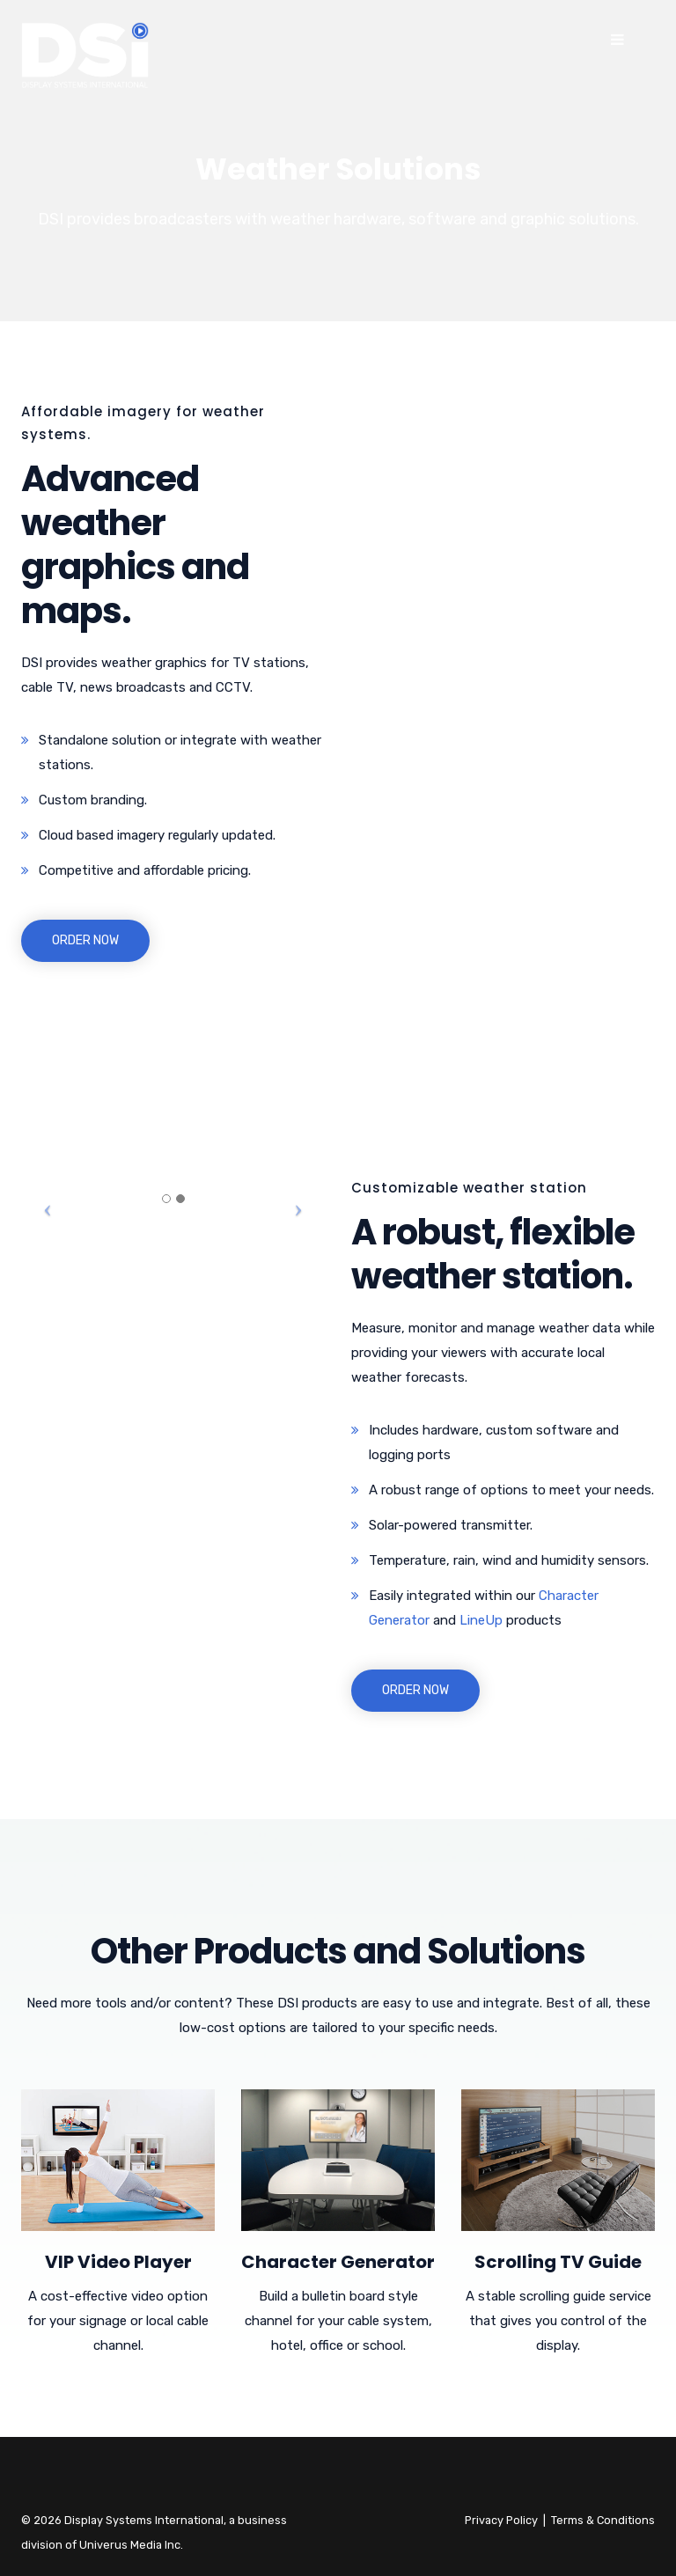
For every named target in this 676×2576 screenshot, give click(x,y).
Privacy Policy (501, 2520)
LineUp (481, 1620)
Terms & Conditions (603, 2520)
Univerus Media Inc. (131, 2544)
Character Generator (338, 2261)
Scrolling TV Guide (558, 2261)
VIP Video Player (118, 2261)
